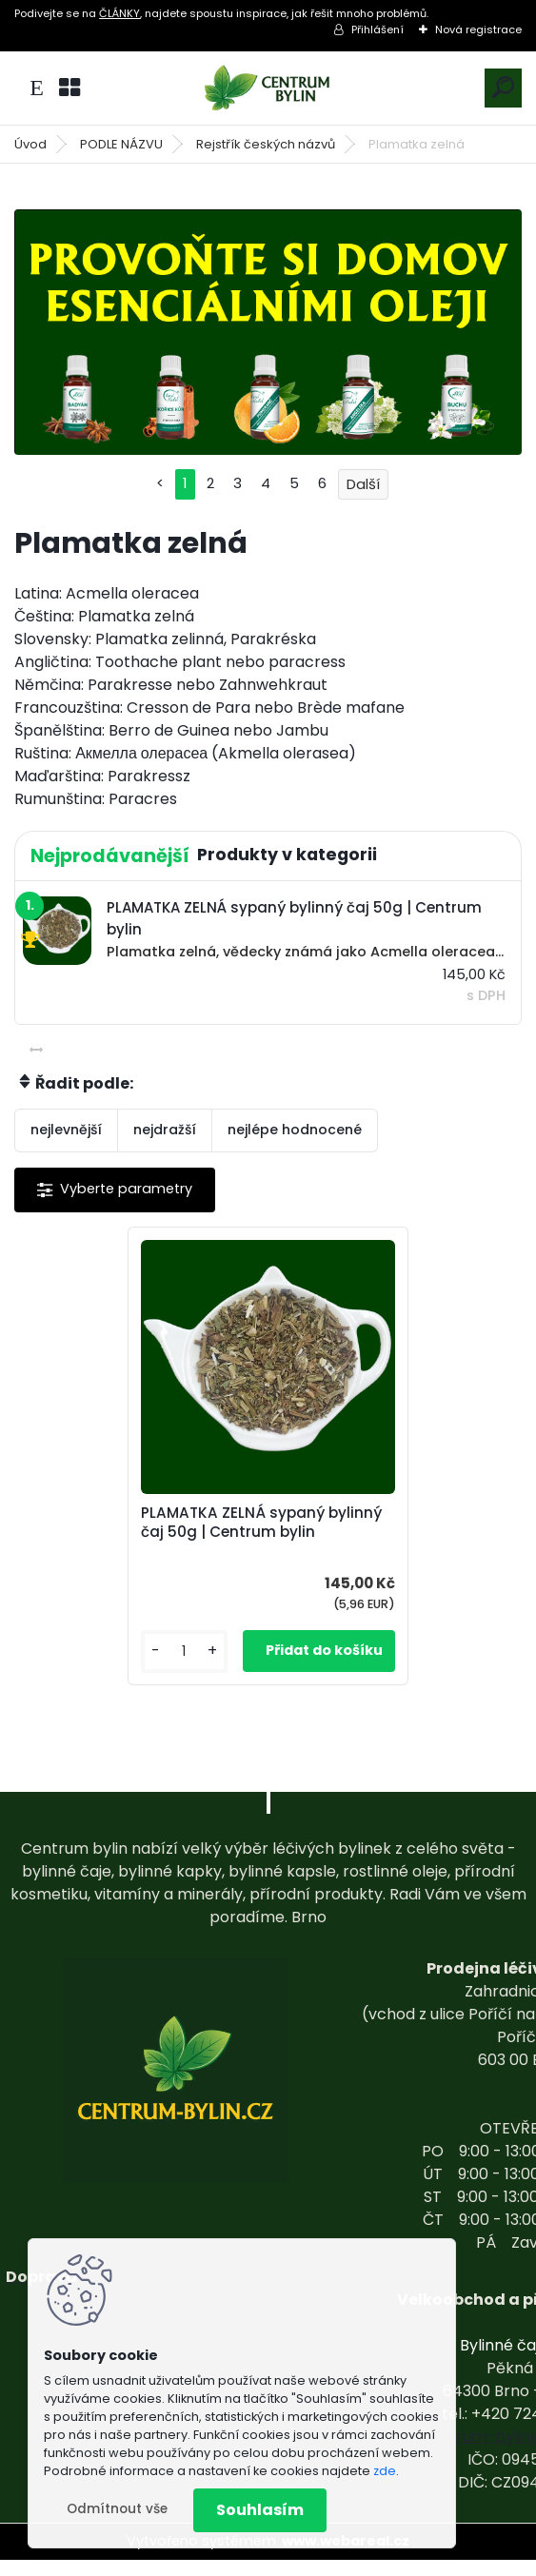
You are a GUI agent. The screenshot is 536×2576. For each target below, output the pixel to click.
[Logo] (268, 88)
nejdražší (164, 1129)
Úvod (30, 144)
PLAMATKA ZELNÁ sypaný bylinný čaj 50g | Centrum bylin (258, 1532)
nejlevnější (66, 1129)
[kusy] (196, 1667)
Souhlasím (260, 2510)
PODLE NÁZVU (121, 144)
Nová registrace (478, 29)
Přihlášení (377, 29)
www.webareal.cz (345, 2556)
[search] (503, 87)
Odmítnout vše (117, 2509)
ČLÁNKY (119, 13)
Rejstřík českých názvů (265, 144)
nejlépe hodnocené (295, 1129)
